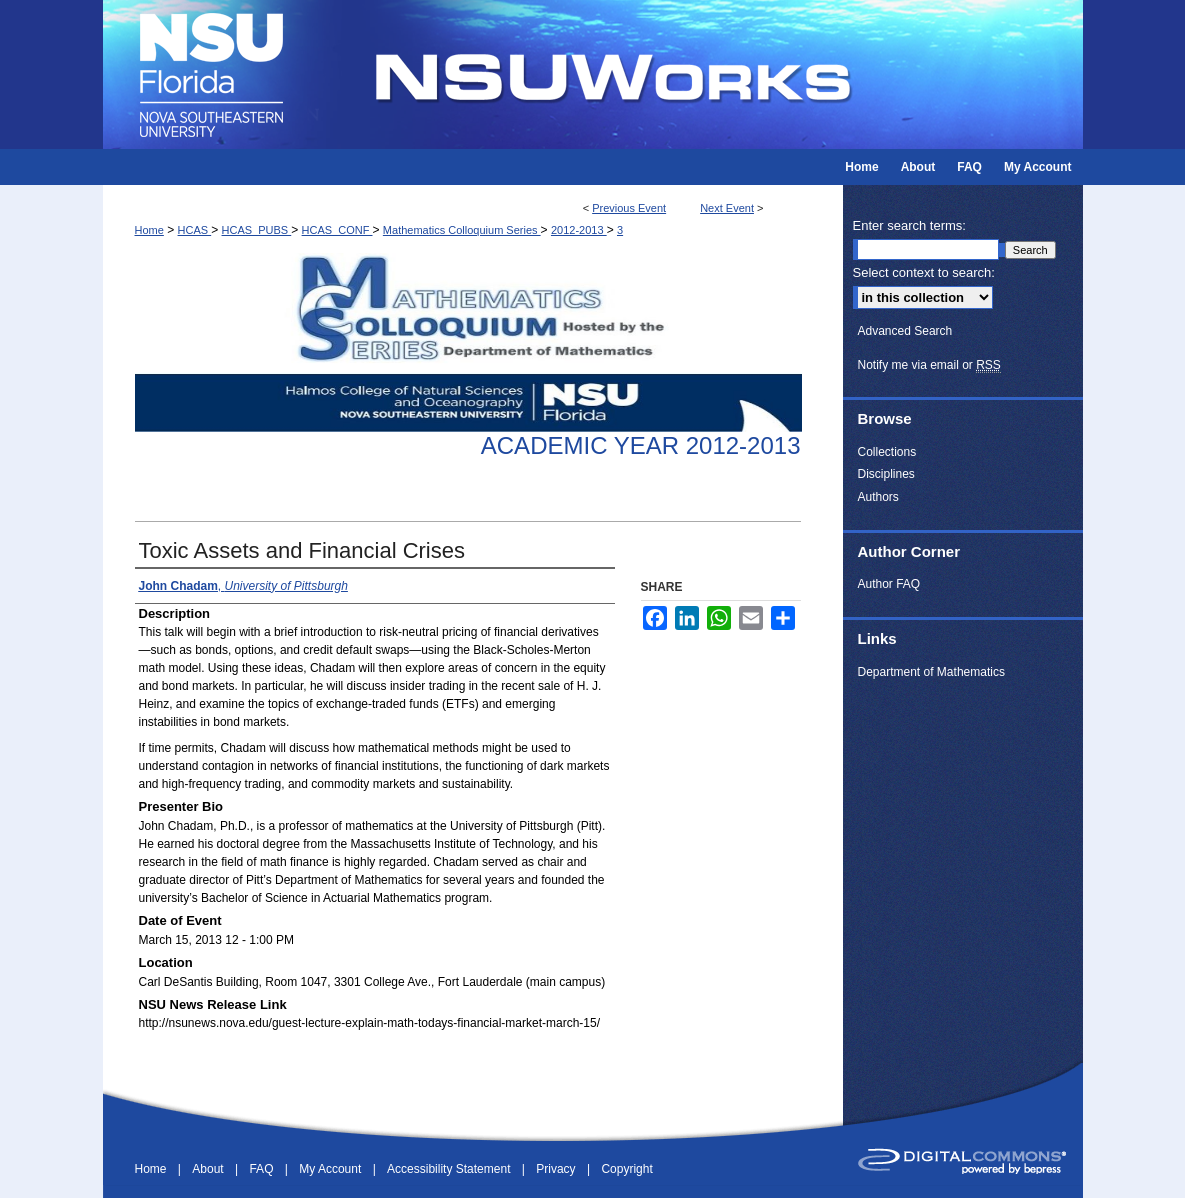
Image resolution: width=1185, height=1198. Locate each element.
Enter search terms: (909, 225)
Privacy (557, 1169)
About (209, 1169)
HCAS (195, 230)
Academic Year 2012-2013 (641, 445)
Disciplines (886, 474)
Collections (887, 452)
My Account (331, 1169)
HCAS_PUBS (257, 230)
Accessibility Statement (450, 1169)
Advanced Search (905, 331)
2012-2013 (579, 230)
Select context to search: (924, 272)
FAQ (262, 1169)
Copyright (626, 1169)
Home (149, 230)
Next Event (727, 208)
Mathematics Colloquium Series (462, 230)
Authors (878, 497)
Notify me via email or (929, 365)
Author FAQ (889, 584)
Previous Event (629, 208)
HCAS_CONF (337, 230)
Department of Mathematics (931, 672)
